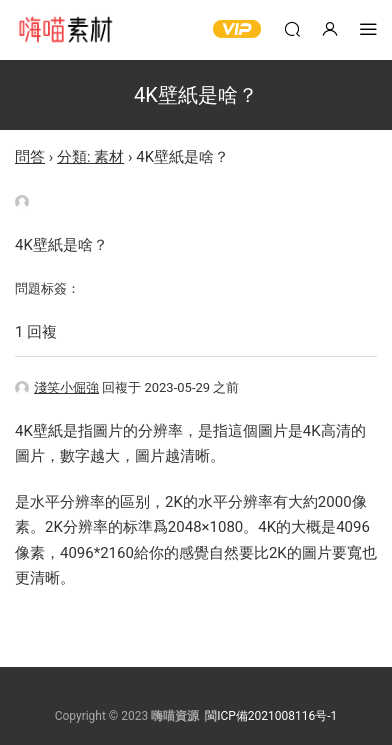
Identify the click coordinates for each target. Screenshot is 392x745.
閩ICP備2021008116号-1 (271, 716)
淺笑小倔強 (57, 387)
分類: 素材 (90, 157)
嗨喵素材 (65, 30)
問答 (30, 157)
